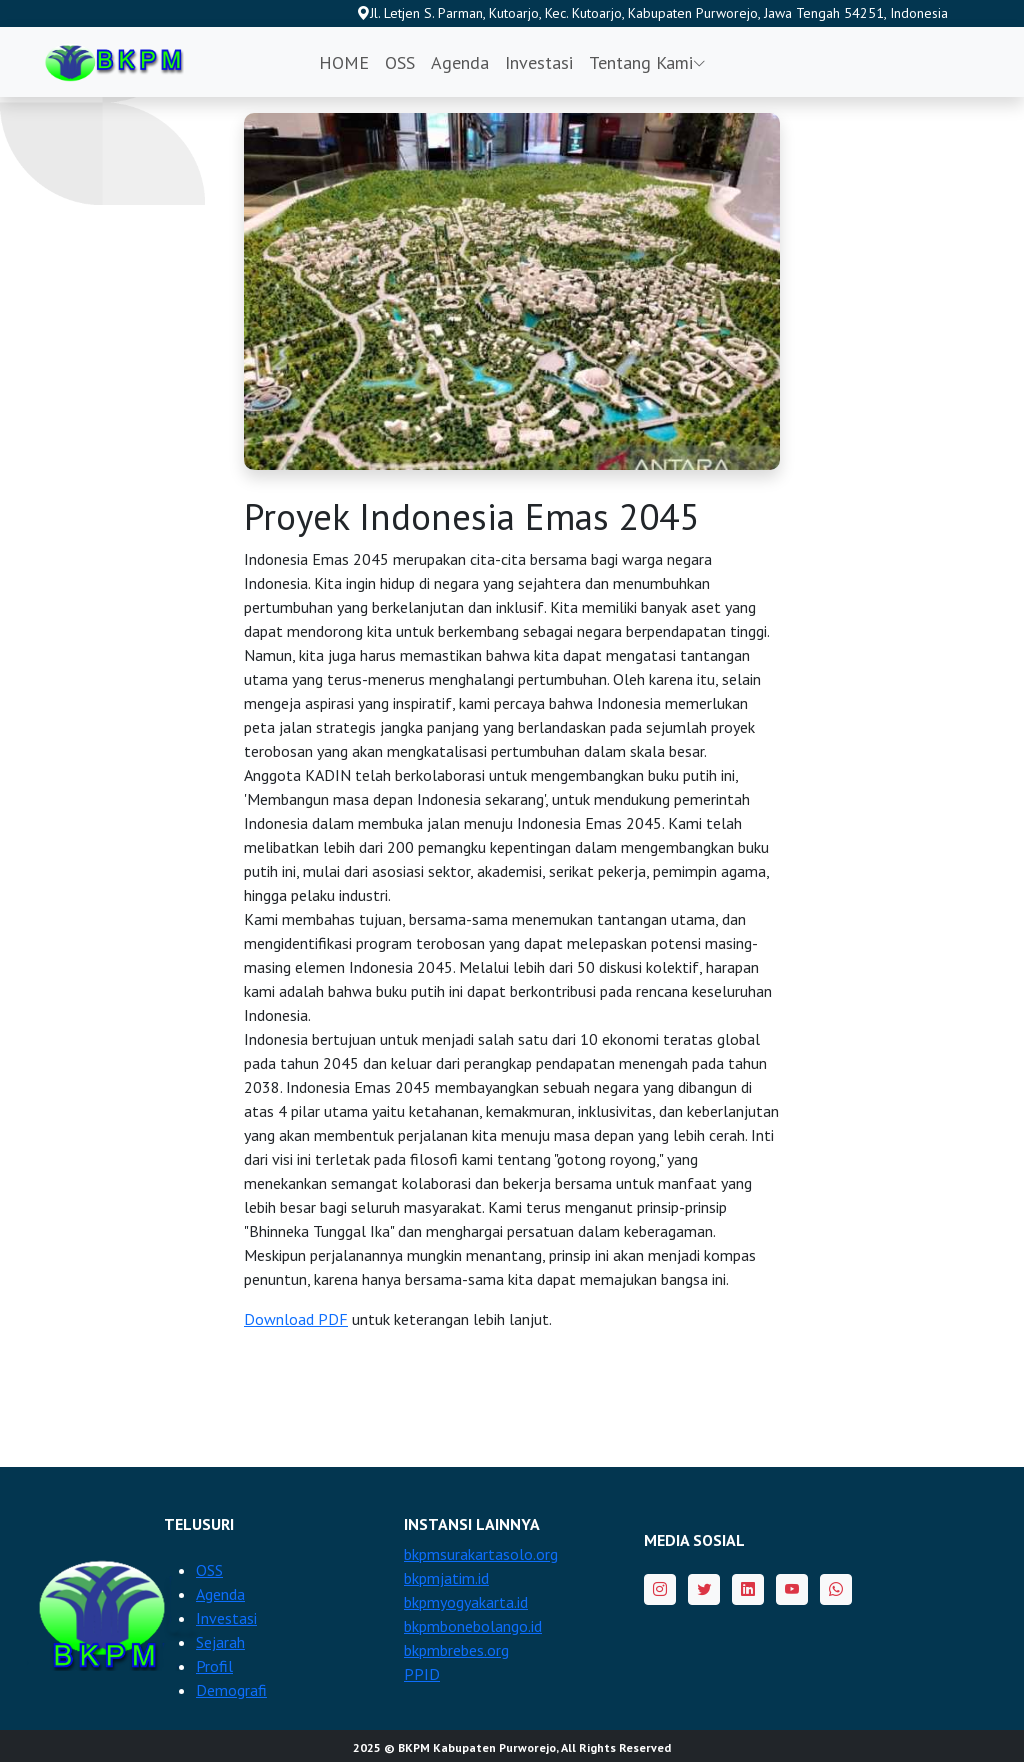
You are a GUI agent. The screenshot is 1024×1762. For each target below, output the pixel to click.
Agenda (460, 62)
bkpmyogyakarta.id (466, 1602)
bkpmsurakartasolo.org (481, 1554)
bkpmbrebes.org (456, 1650)
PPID (422, 1674)
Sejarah (220, 1642)
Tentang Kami (647, 62)
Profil (214, 1666)
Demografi (231, 1690)
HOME (344, 62)
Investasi (539, 62)
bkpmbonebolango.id (473, 1626)
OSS (400, 62)
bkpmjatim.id (446, 1578)
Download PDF (296, 1319)
